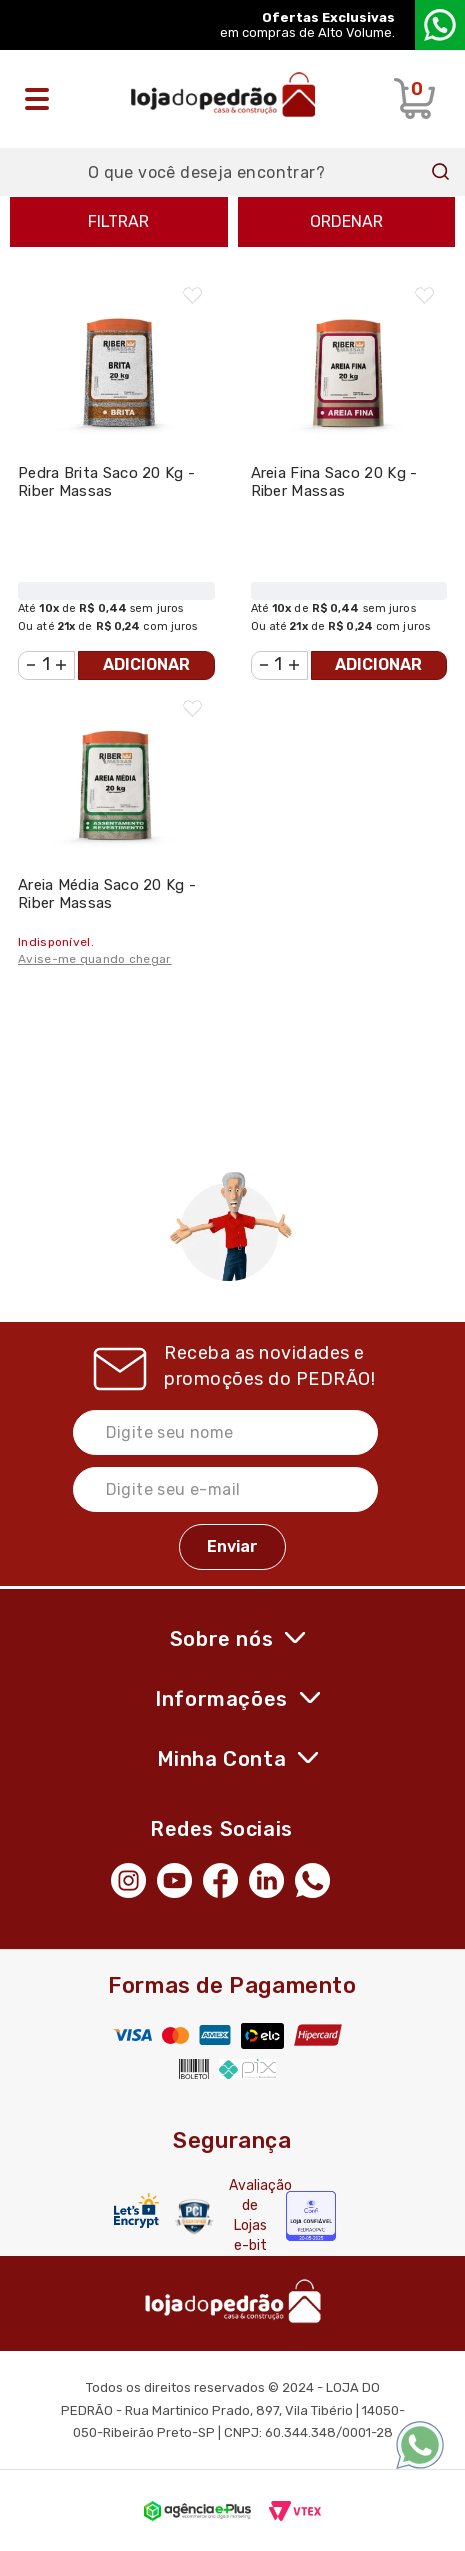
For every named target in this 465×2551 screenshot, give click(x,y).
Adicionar (146, 664)
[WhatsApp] (318, 1878)
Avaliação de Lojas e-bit (250, 2215)
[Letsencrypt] (136, 2210)
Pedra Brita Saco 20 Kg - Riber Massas (106, 482)
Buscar (441, 172)
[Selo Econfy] (311, 2216)
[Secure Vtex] (194, 2216)
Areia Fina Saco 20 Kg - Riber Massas (334, 482)
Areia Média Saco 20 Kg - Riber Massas (107, 894)
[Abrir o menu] (42, 99)
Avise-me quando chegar (95, 959)
